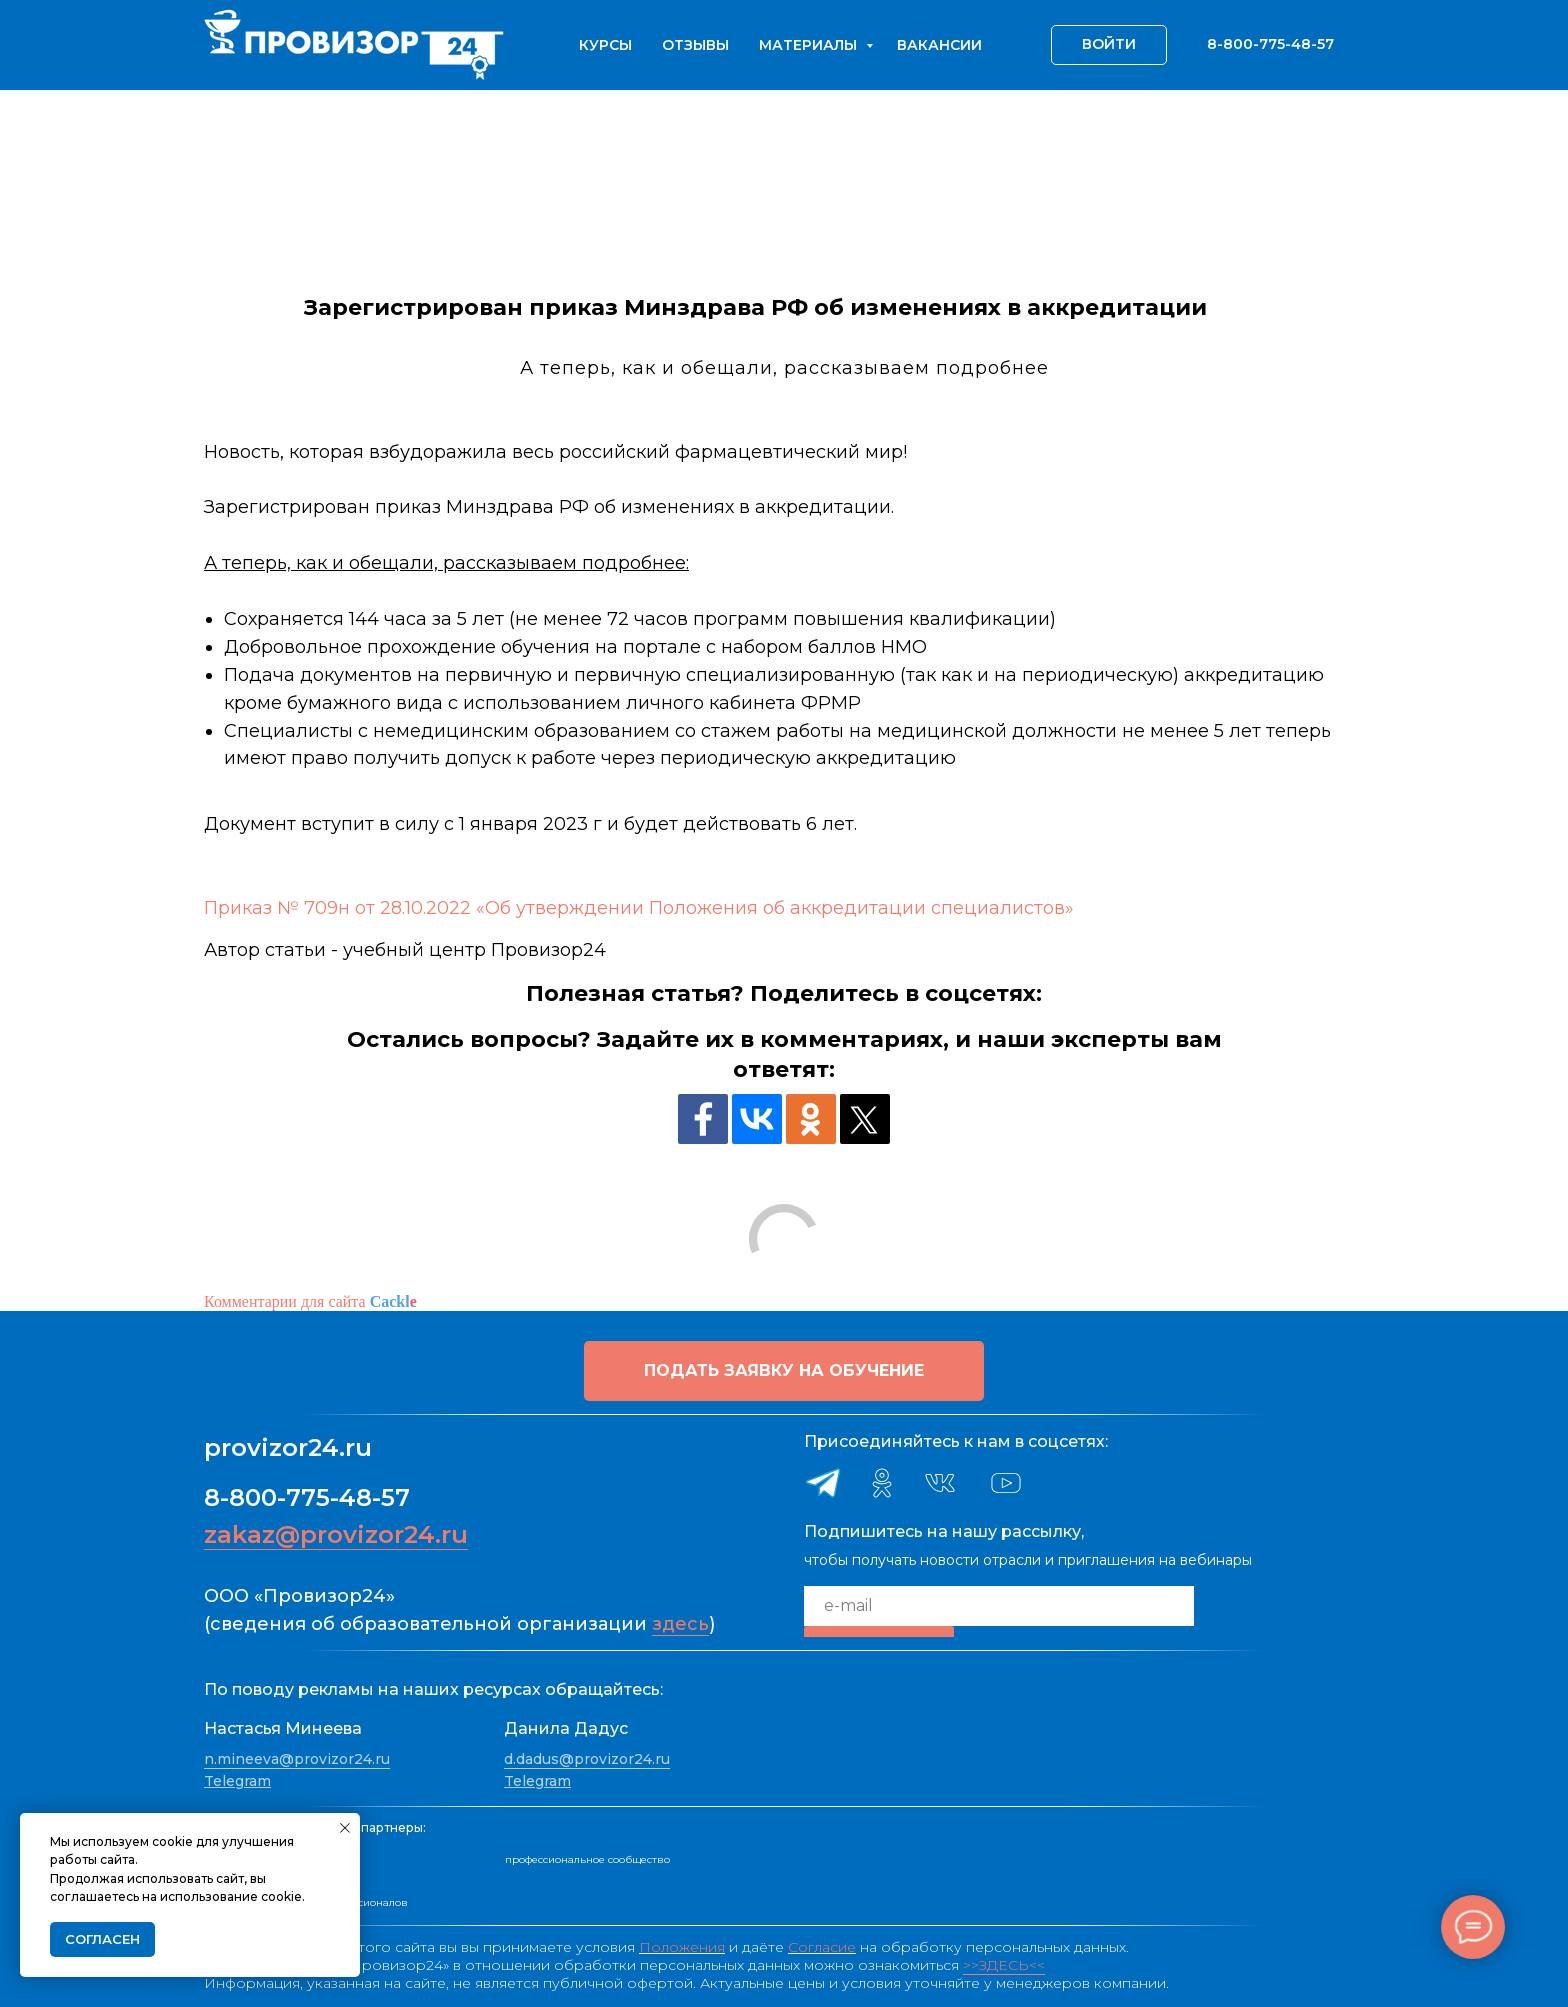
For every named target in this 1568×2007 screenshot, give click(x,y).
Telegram (237, 1781)
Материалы (810, 45)
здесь (680, 1624)
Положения (682, 1947)
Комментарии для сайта (310, 1301)
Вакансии (939, 45)
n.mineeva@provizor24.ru (297, 1759)
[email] (999, 1606)
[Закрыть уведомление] (345, 1828)
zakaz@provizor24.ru (336, 1534)
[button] (784, 1371)
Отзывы (695, 45)
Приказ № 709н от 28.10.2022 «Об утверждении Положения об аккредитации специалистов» (639, 908)
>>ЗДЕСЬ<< (1004, 1965)
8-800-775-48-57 (307, 1497)
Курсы (605, 45)
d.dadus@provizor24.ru (587, 1759)
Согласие (822, 1947)
